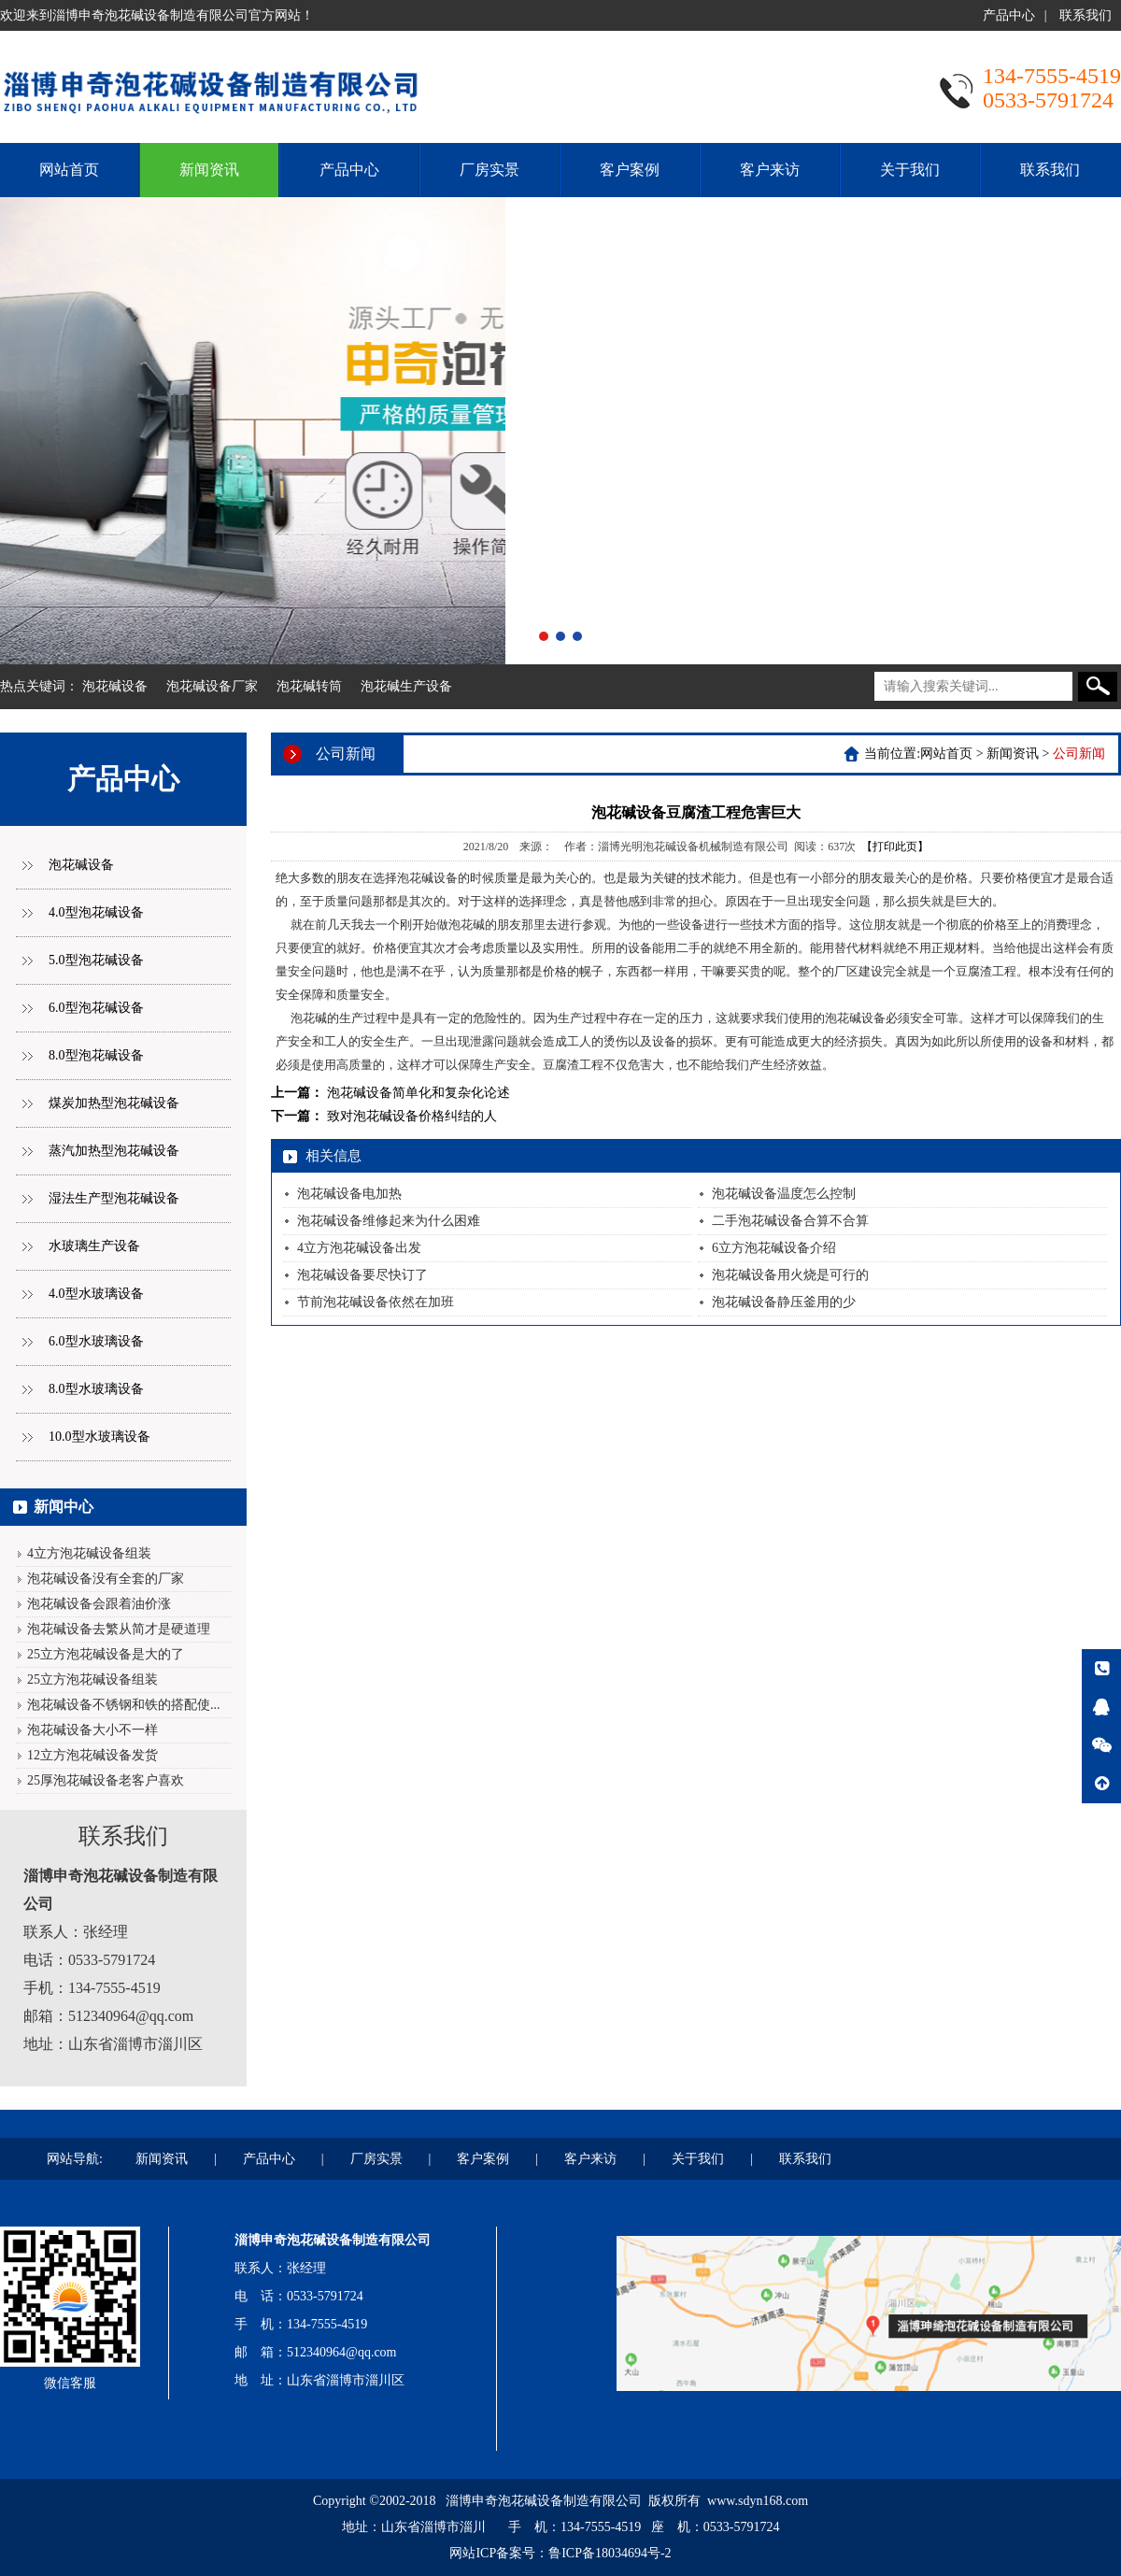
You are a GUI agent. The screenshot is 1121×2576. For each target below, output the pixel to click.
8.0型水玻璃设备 (96, 1389)
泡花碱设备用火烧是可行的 (790, 1275)
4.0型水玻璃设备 (96, 1294)
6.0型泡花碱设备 (96, 1008)
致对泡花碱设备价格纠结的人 (412, 1116)
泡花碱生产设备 (406, 686)
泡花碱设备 (115, 686)
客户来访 (770, 170)
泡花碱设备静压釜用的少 (784, 1302)
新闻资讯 (209, 170)
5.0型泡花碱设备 (96, 960)
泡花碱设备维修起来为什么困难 (388, 1221)
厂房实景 (489, 170)
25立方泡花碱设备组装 (92, 1679)
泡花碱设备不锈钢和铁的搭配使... (123, 1705)
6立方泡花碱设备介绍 (774, 1248)
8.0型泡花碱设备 (96, 1055)
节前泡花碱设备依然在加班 (375, 1302)
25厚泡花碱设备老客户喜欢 (105, 1780)
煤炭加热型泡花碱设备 (114, 1103)
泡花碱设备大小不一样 (92, 1730)
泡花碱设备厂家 (212, 686)
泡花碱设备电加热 (349, 1194)
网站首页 (69, 170)
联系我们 (1085, 15)
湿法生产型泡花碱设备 (114, 1198)
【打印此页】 (895, 846)
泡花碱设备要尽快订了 (362, 1275)
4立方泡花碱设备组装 (89, 1553)
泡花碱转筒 (309, 686)
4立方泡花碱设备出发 (359, 1248)
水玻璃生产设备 (94, 1246)
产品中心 (1009, 15)
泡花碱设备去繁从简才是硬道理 (118, 1629)
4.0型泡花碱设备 (96, 912)
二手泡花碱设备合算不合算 (790, 1221)
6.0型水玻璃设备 (96, 1341)
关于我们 (910, 170)
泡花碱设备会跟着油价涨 (99, 1604)
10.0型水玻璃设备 (99, 1437)
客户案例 (630, 170)
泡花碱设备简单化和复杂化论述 (418, 1093)
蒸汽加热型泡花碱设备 (114, 1151)
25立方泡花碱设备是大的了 (105, 1654)
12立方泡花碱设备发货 (92, 1755)
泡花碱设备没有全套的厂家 (105, 1579)
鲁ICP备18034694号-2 (609, 2553)
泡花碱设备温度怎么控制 (784, 1194)
